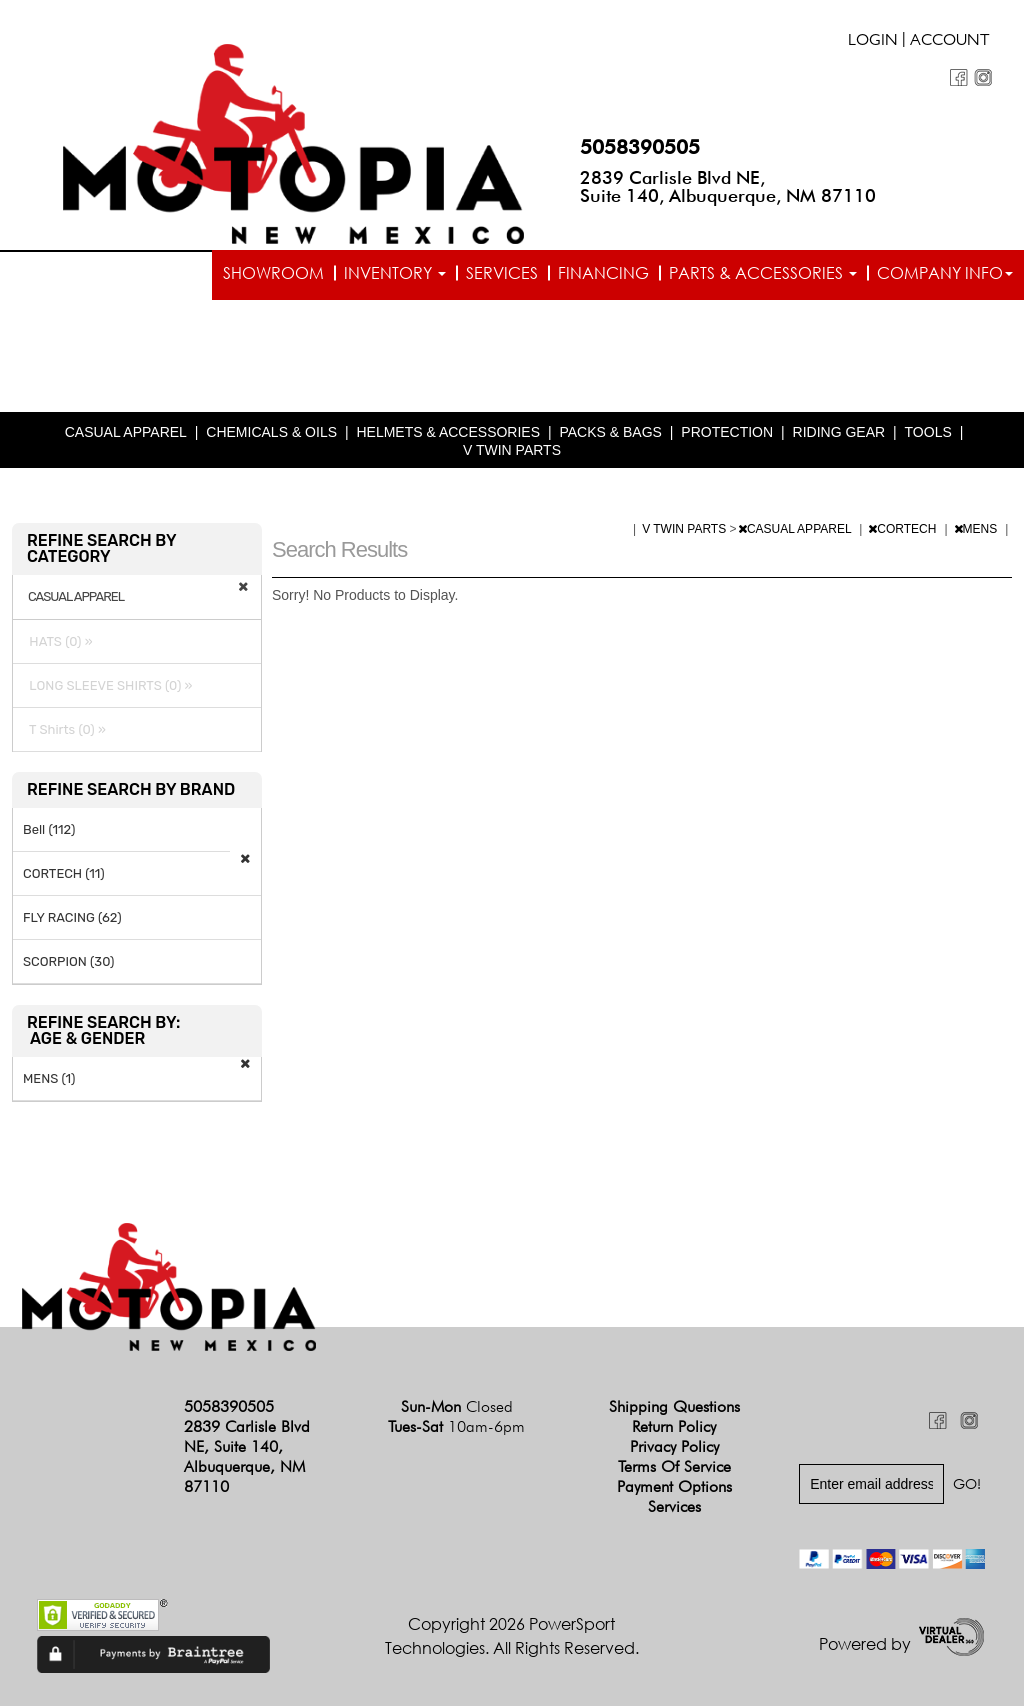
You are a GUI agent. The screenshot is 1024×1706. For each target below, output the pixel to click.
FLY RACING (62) (72, 917)
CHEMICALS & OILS (271, 432)
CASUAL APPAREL (126, 432)
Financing (603, 273)
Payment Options (674, 1486)
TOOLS (928, 432)
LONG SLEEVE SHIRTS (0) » (108, 685)
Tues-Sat (456, 1426)
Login (873, 42)
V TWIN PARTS (512, 450)
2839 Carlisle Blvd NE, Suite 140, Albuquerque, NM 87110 (728, 186)
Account (950, 42)
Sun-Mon (457, 1406)
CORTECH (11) (64, 873)
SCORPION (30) (68, 961)
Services (502, 273)
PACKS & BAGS (610, 432)
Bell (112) (49, 829)
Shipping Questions (674, 1406)
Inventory (395, 273)
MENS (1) (49, 1078)
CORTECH (903, 529)
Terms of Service (674, 1466)
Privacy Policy (674, 1446)
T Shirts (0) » (64, 729)
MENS (977, 529)
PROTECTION (727, 432)
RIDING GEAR (839, 432)
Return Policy (674, 1426)
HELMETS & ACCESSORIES (448, 432)
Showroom (273, 273)
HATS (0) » (58, 641)
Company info (945, 273)
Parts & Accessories (763, 273)
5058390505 (640, 147)
